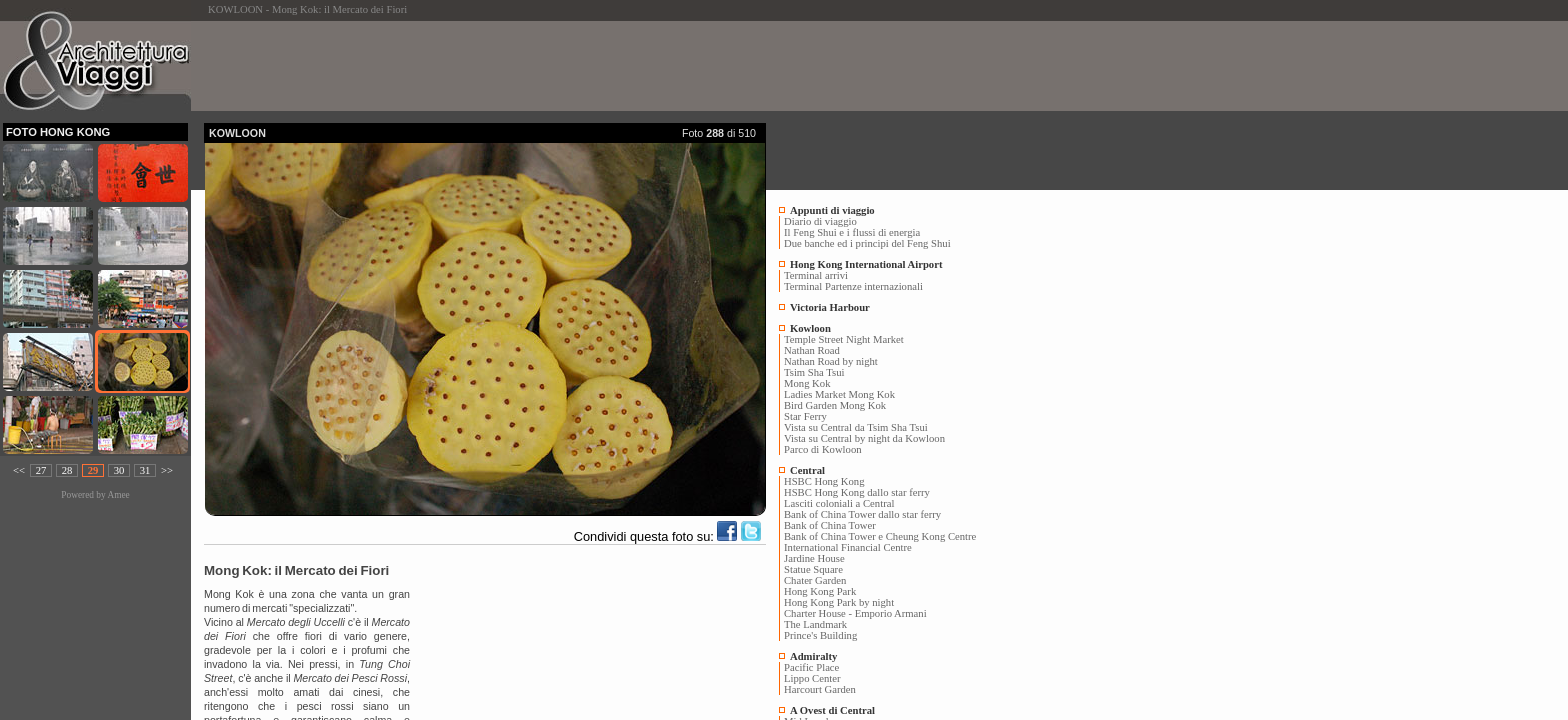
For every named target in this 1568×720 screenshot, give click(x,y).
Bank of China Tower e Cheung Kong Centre (880, 536)
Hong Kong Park (820, 591)
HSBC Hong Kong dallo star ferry (857, 492)
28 (67, 470)
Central (807, 470)
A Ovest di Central (832, 710)
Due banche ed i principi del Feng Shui (867, 243)
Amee (118, 495)
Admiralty (813, 656)
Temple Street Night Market (844, 339)
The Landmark (815, 624)
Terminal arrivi (816, 275)
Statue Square (813, 569)
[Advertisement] (568, 66)
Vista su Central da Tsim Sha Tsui (856, 427)
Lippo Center (812, 678)
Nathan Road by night (831, 361)
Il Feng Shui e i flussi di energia (852, 232)
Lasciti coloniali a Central (839, 503)
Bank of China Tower (830, 525)
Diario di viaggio (820, 221)
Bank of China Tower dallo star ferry (862, 514)
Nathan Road (812, 350)
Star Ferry (805, 416)
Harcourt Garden (820, 689)
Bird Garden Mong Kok (835, 405)
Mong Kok (807, 383)
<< (19, 470)
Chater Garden (815, 580)
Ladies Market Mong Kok (839, 394)
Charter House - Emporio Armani (855, 613)
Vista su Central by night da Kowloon (864, 438)
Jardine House (814, 558)
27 (41, 470)
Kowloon (810, 328)
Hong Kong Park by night (839, 602)
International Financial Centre (848, 547)
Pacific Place (811, 667)
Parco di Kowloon (823, 449)
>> (167, 470)
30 (119, 470)
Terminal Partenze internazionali (853, 286)
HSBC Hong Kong (824, 481)
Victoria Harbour (830, 307)
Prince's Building (820, 635)
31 (145, 470)
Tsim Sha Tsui (814, 372)
